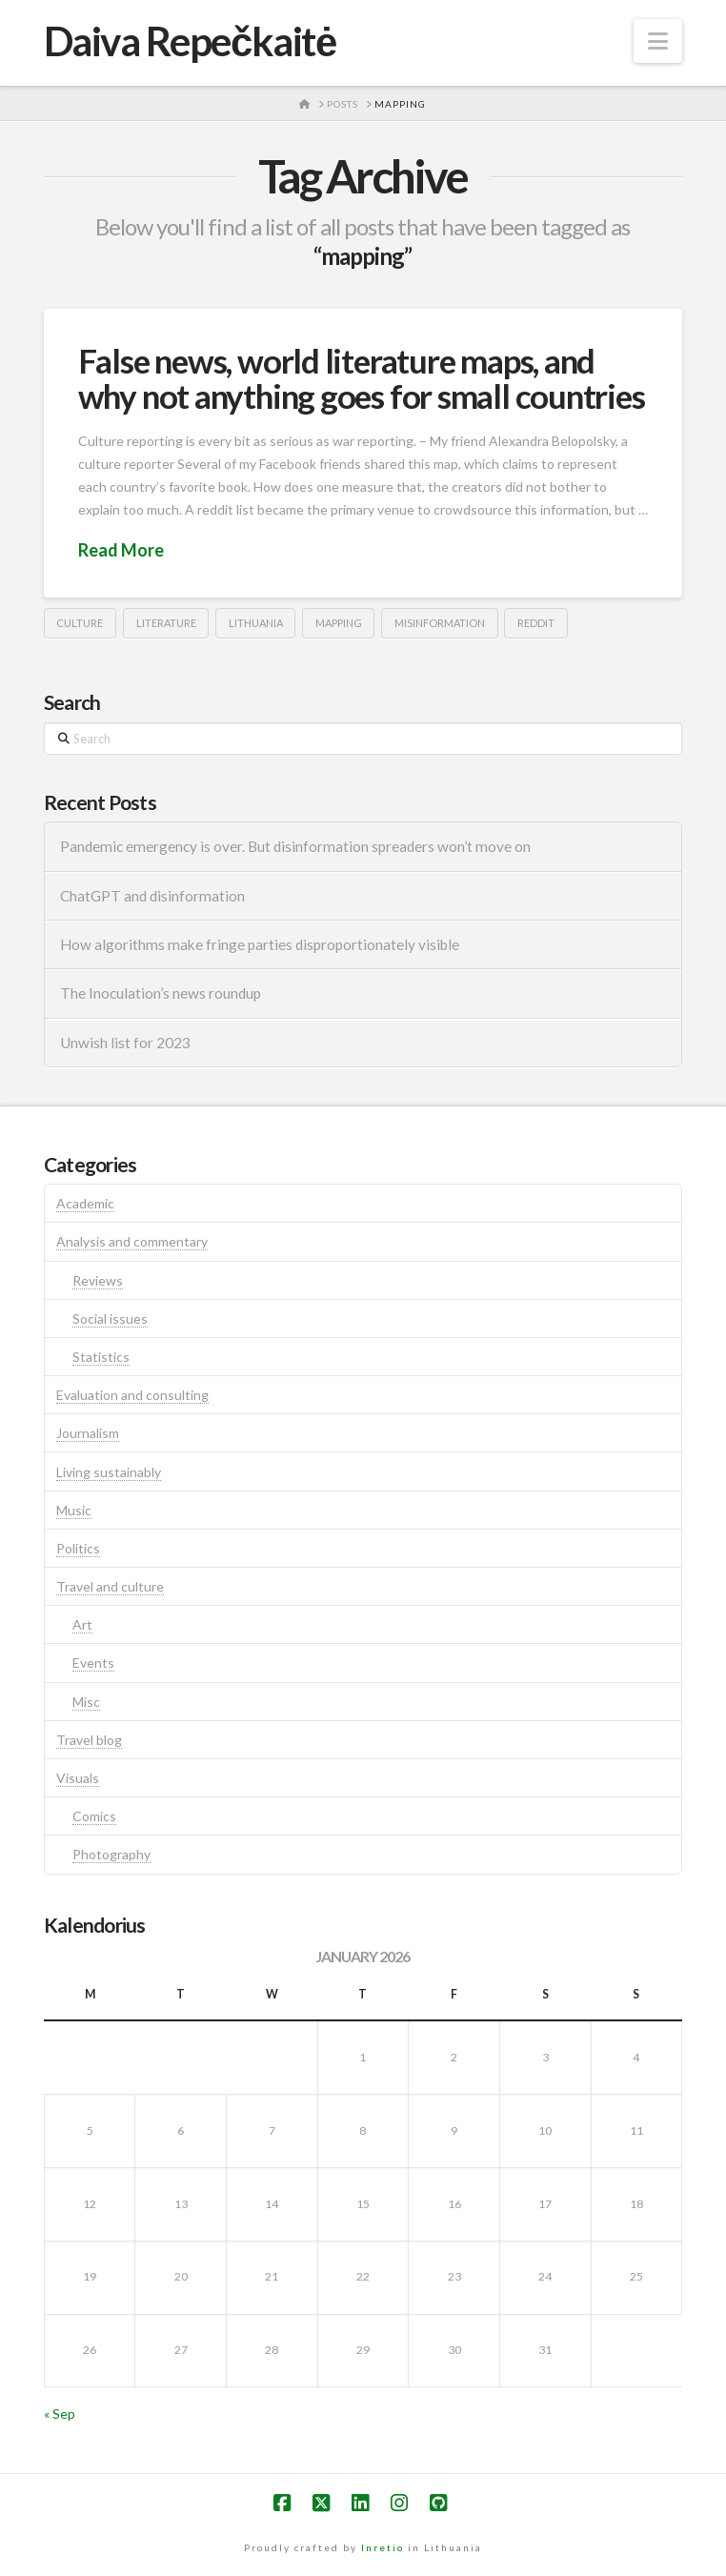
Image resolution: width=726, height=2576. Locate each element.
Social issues (110, 1318)
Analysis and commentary (132, 1241)
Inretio (382, 2547)
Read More (121, 549)
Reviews (97, 1280)
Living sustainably (108, 1472)
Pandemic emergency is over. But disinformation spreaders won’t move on (295, 846)
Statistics (101, 1357)
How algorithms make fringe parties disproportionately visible (259, 944)
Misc (86, 1702)
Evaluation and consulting (132, 1395)
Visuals (77, 1778)
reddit (536, 623)
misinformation (439, 623)
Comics (94, 1816)
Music (73, 1510)
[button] (658, 41)
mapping (338, 623)
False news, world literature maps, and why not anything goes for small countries (361, 378)
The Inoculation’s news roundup (160, 993)
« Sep (59, 2413)
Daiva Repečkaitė (190, 41)
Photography (111, 1854)
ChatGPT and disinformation (152, 895)
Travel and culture (110, 1586)
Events (93, 1662)
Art (82, 1624)
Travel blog (89, 1740)
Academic (85, 1203)
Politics (78, 1548)
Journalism (87, 1433)
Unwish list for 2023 (125, 1042)
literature (166, 623)
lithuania (256, 623)
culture (79, 623)
